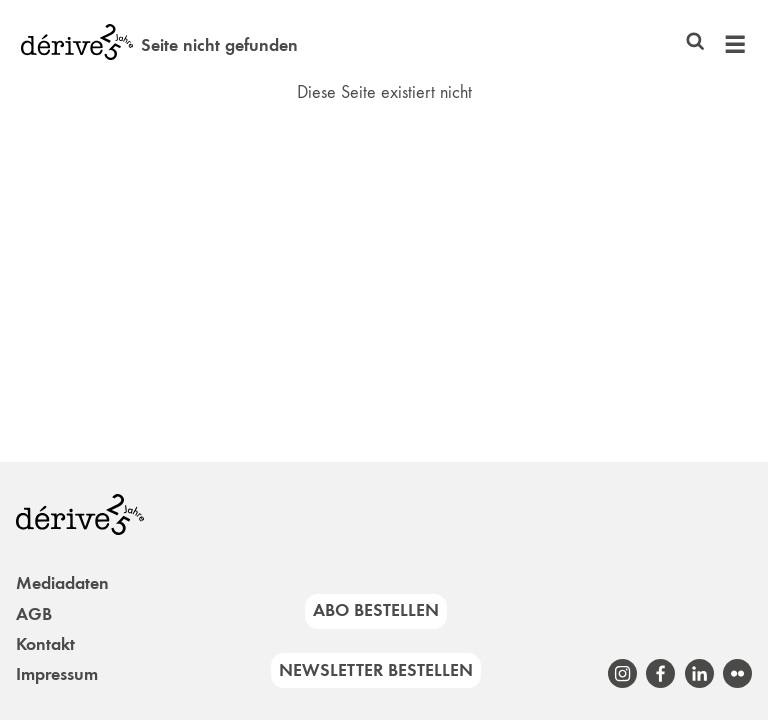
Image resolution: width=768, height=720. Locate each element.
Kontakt (45, 644)
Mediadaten (62, 583)
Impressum (57, 674)
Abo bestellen (376, 610)
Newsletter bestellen (376, 670)
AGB (34, 614)
